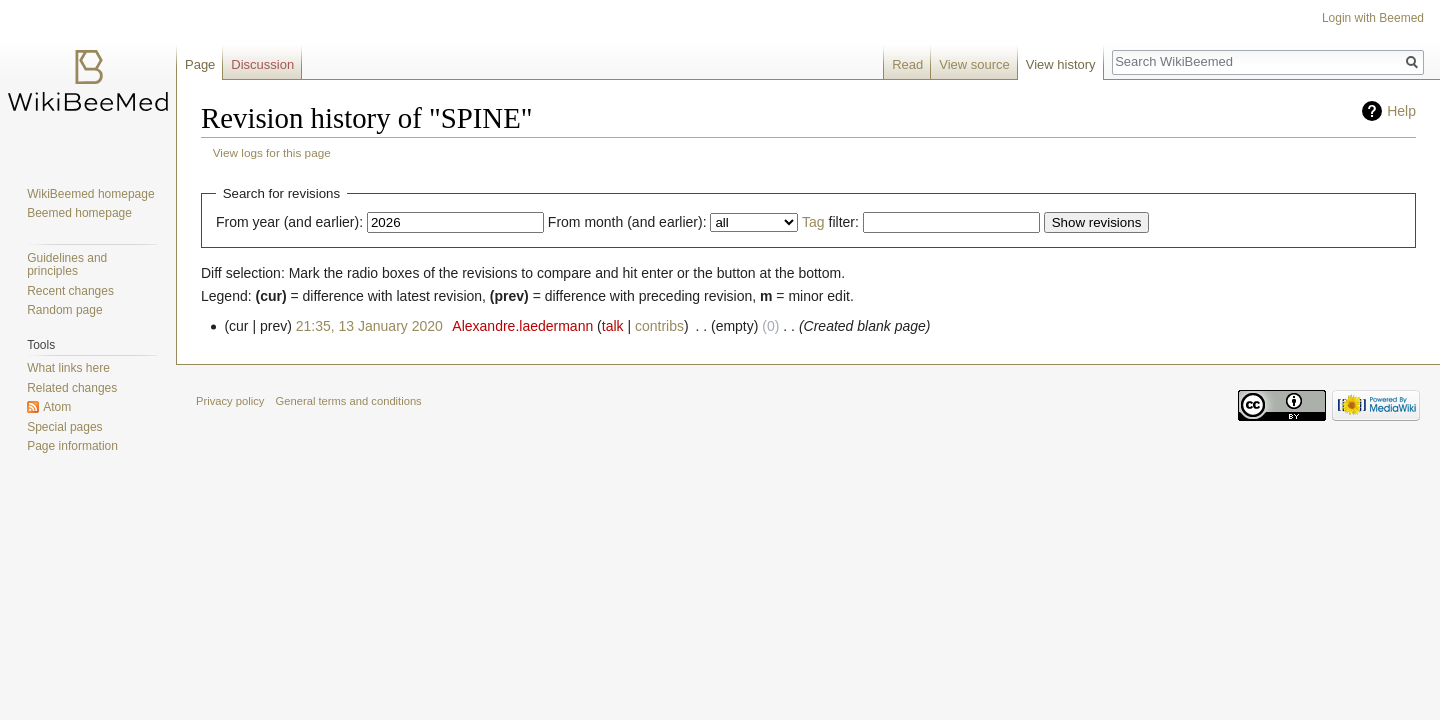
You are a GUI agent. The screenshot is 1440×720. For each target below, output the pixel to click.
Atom (57, 407)
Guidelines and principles (67, 265)
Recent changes (70, 291)
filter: (830, 222)
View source (974, 64)
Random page (64, 310)
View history (1061, 64)
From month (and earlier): (627, 222)
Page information (72, 446)
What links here (68, 368)
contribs (659, 326)
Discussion (262, 64)
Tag (813, 222)
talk (613, 326)
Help (1401, 111)
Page (200, 64)
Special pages (64, 427)
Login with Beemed (1373, 18)
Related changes (72, 388)
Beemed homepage (79, 213)
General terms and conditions (349, 401)
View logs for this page (272, 152)
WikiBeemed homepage (90, 194)
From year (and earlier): (289, 222)
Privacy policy (230, 401)
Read (907, 64)
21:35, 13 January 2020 (369, 326)
